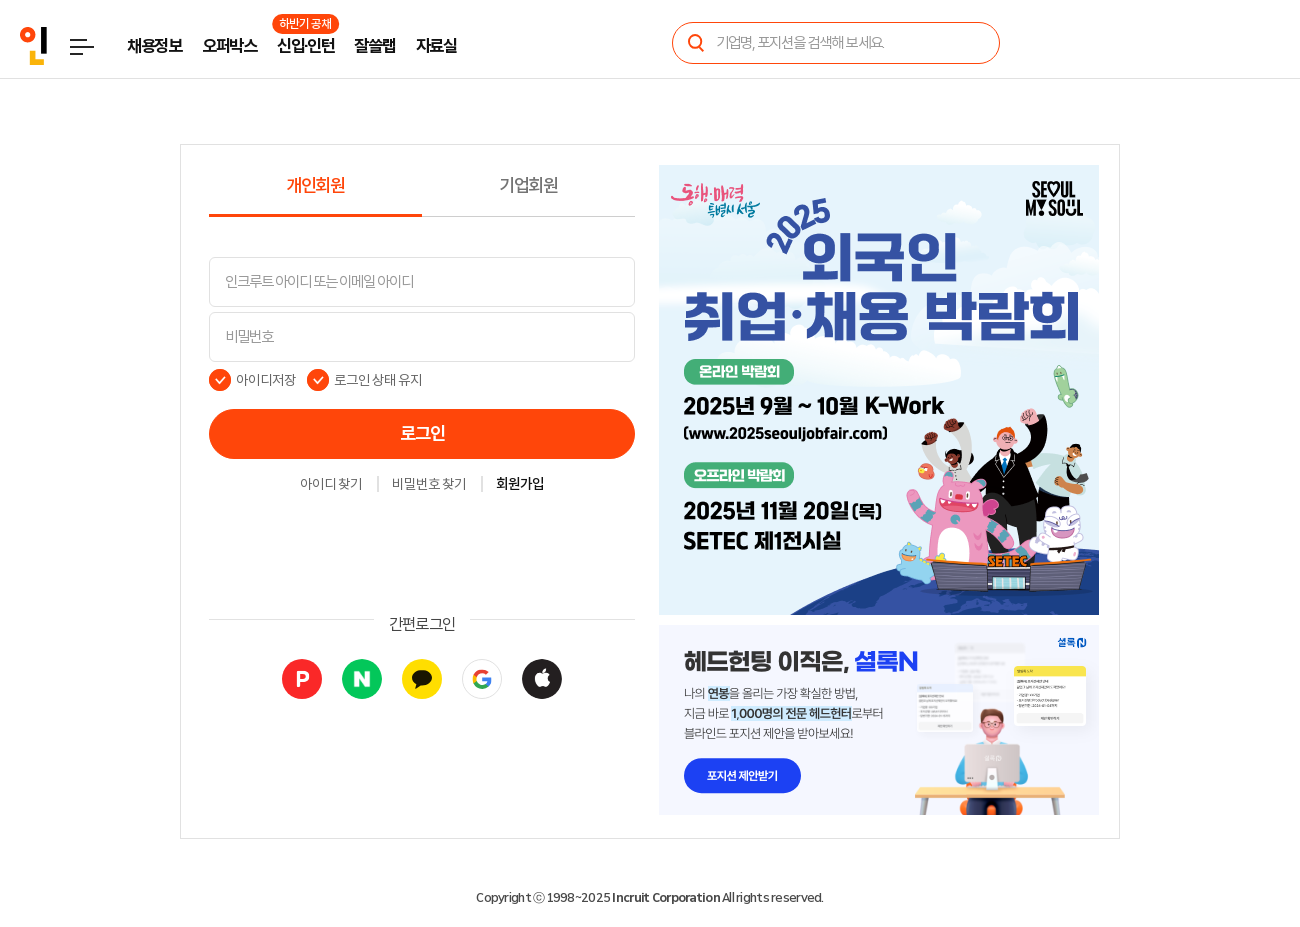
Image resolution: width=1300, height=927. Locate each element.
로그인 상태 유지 (378, 380)
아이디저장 (266, 380)
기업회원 (528, 186)
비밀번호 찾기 (429, 485)
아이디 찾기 (331, 485)
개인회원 (315, 186)
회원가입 (520, 485)
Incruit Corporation (665, 898)
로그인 (422, 434)
